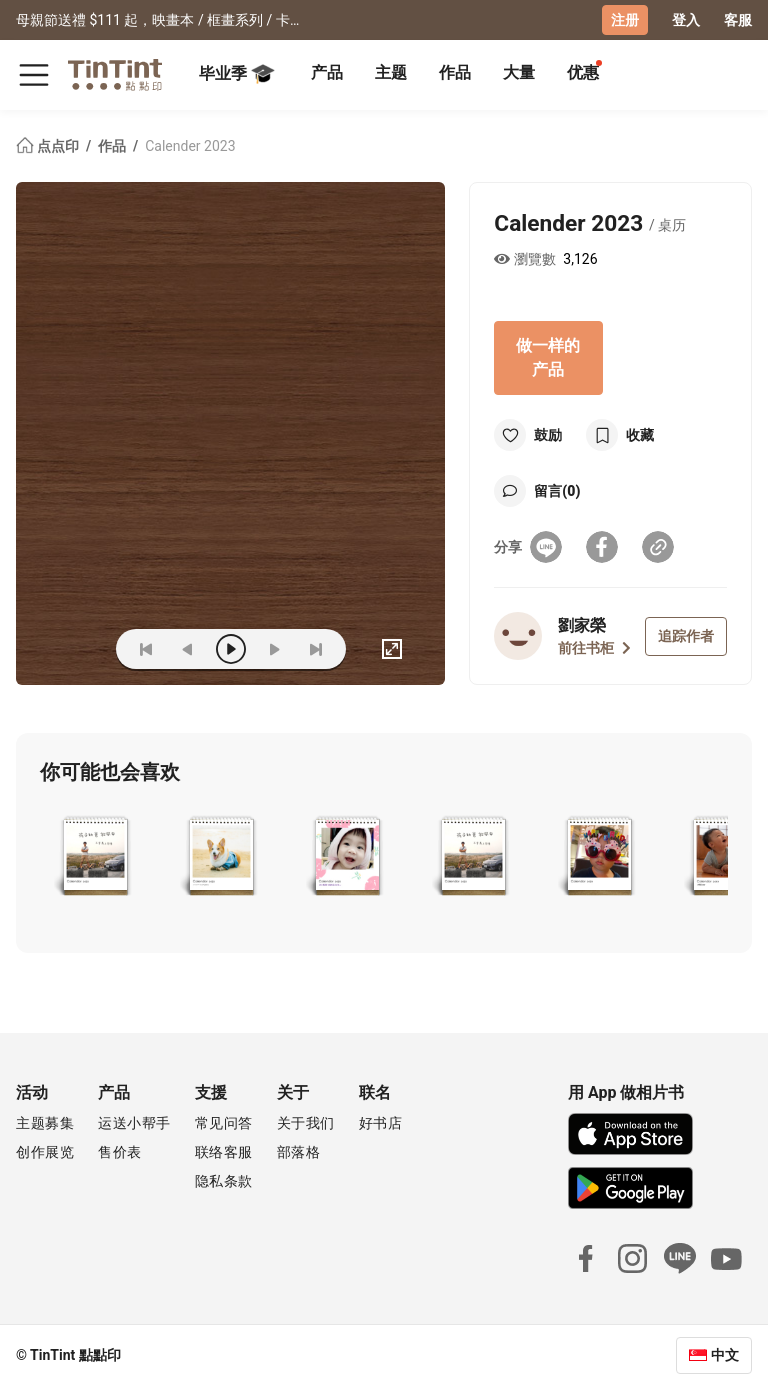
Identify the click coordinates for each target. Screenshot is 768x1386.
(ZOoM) (70, 649)
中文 (725, 1355)
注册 (625, 20)
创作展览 (45, 1152)
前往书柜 (594, 648)
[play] (231, 649)
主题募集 (45, 1123)
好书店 (381, 1123)
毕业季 (237, 74)
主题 (391, 72)
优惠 (583, 72)
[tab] (327, 75)
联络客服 (224, 1152)
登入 (686, 20)
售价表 (120, 1152)
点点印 (49, 146)
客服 (738, 20)
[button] (95, 858)
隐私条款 (224, 1181)
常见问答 (224, 1123)
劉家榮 (582, 625)
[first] (146, 649)
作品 (455, 72)
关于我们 (306, 1123)
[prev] (188, 649)
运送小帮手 (134, 1123)
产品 (327, 72)
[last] (316, 649)
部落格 (299, 1152)
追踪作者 (686, 636)
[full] (392, 649)
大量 (519, 72)
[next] (274, 649)
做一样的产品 (548, 357)
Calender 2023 (190, 146)
